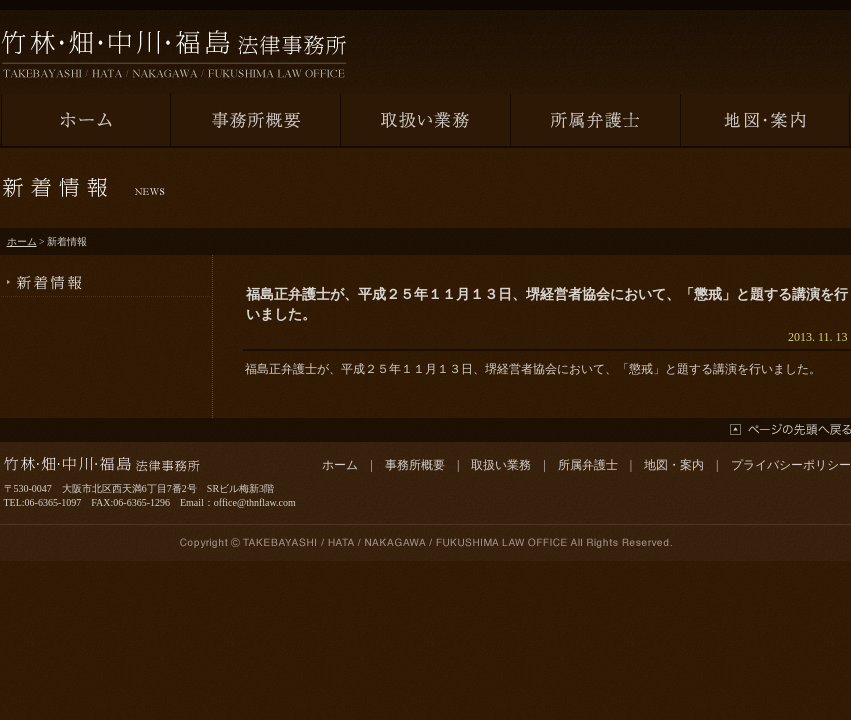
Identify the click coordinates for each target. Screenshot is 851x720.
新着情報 (106, 276)
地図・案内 (674, 465)
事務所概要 (415, 465)
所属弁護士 (588, 465)
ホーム (22, 241)
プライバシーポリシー (791, 465)
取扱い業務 (501, 465)
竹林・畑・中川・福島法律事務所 (174, 54)
